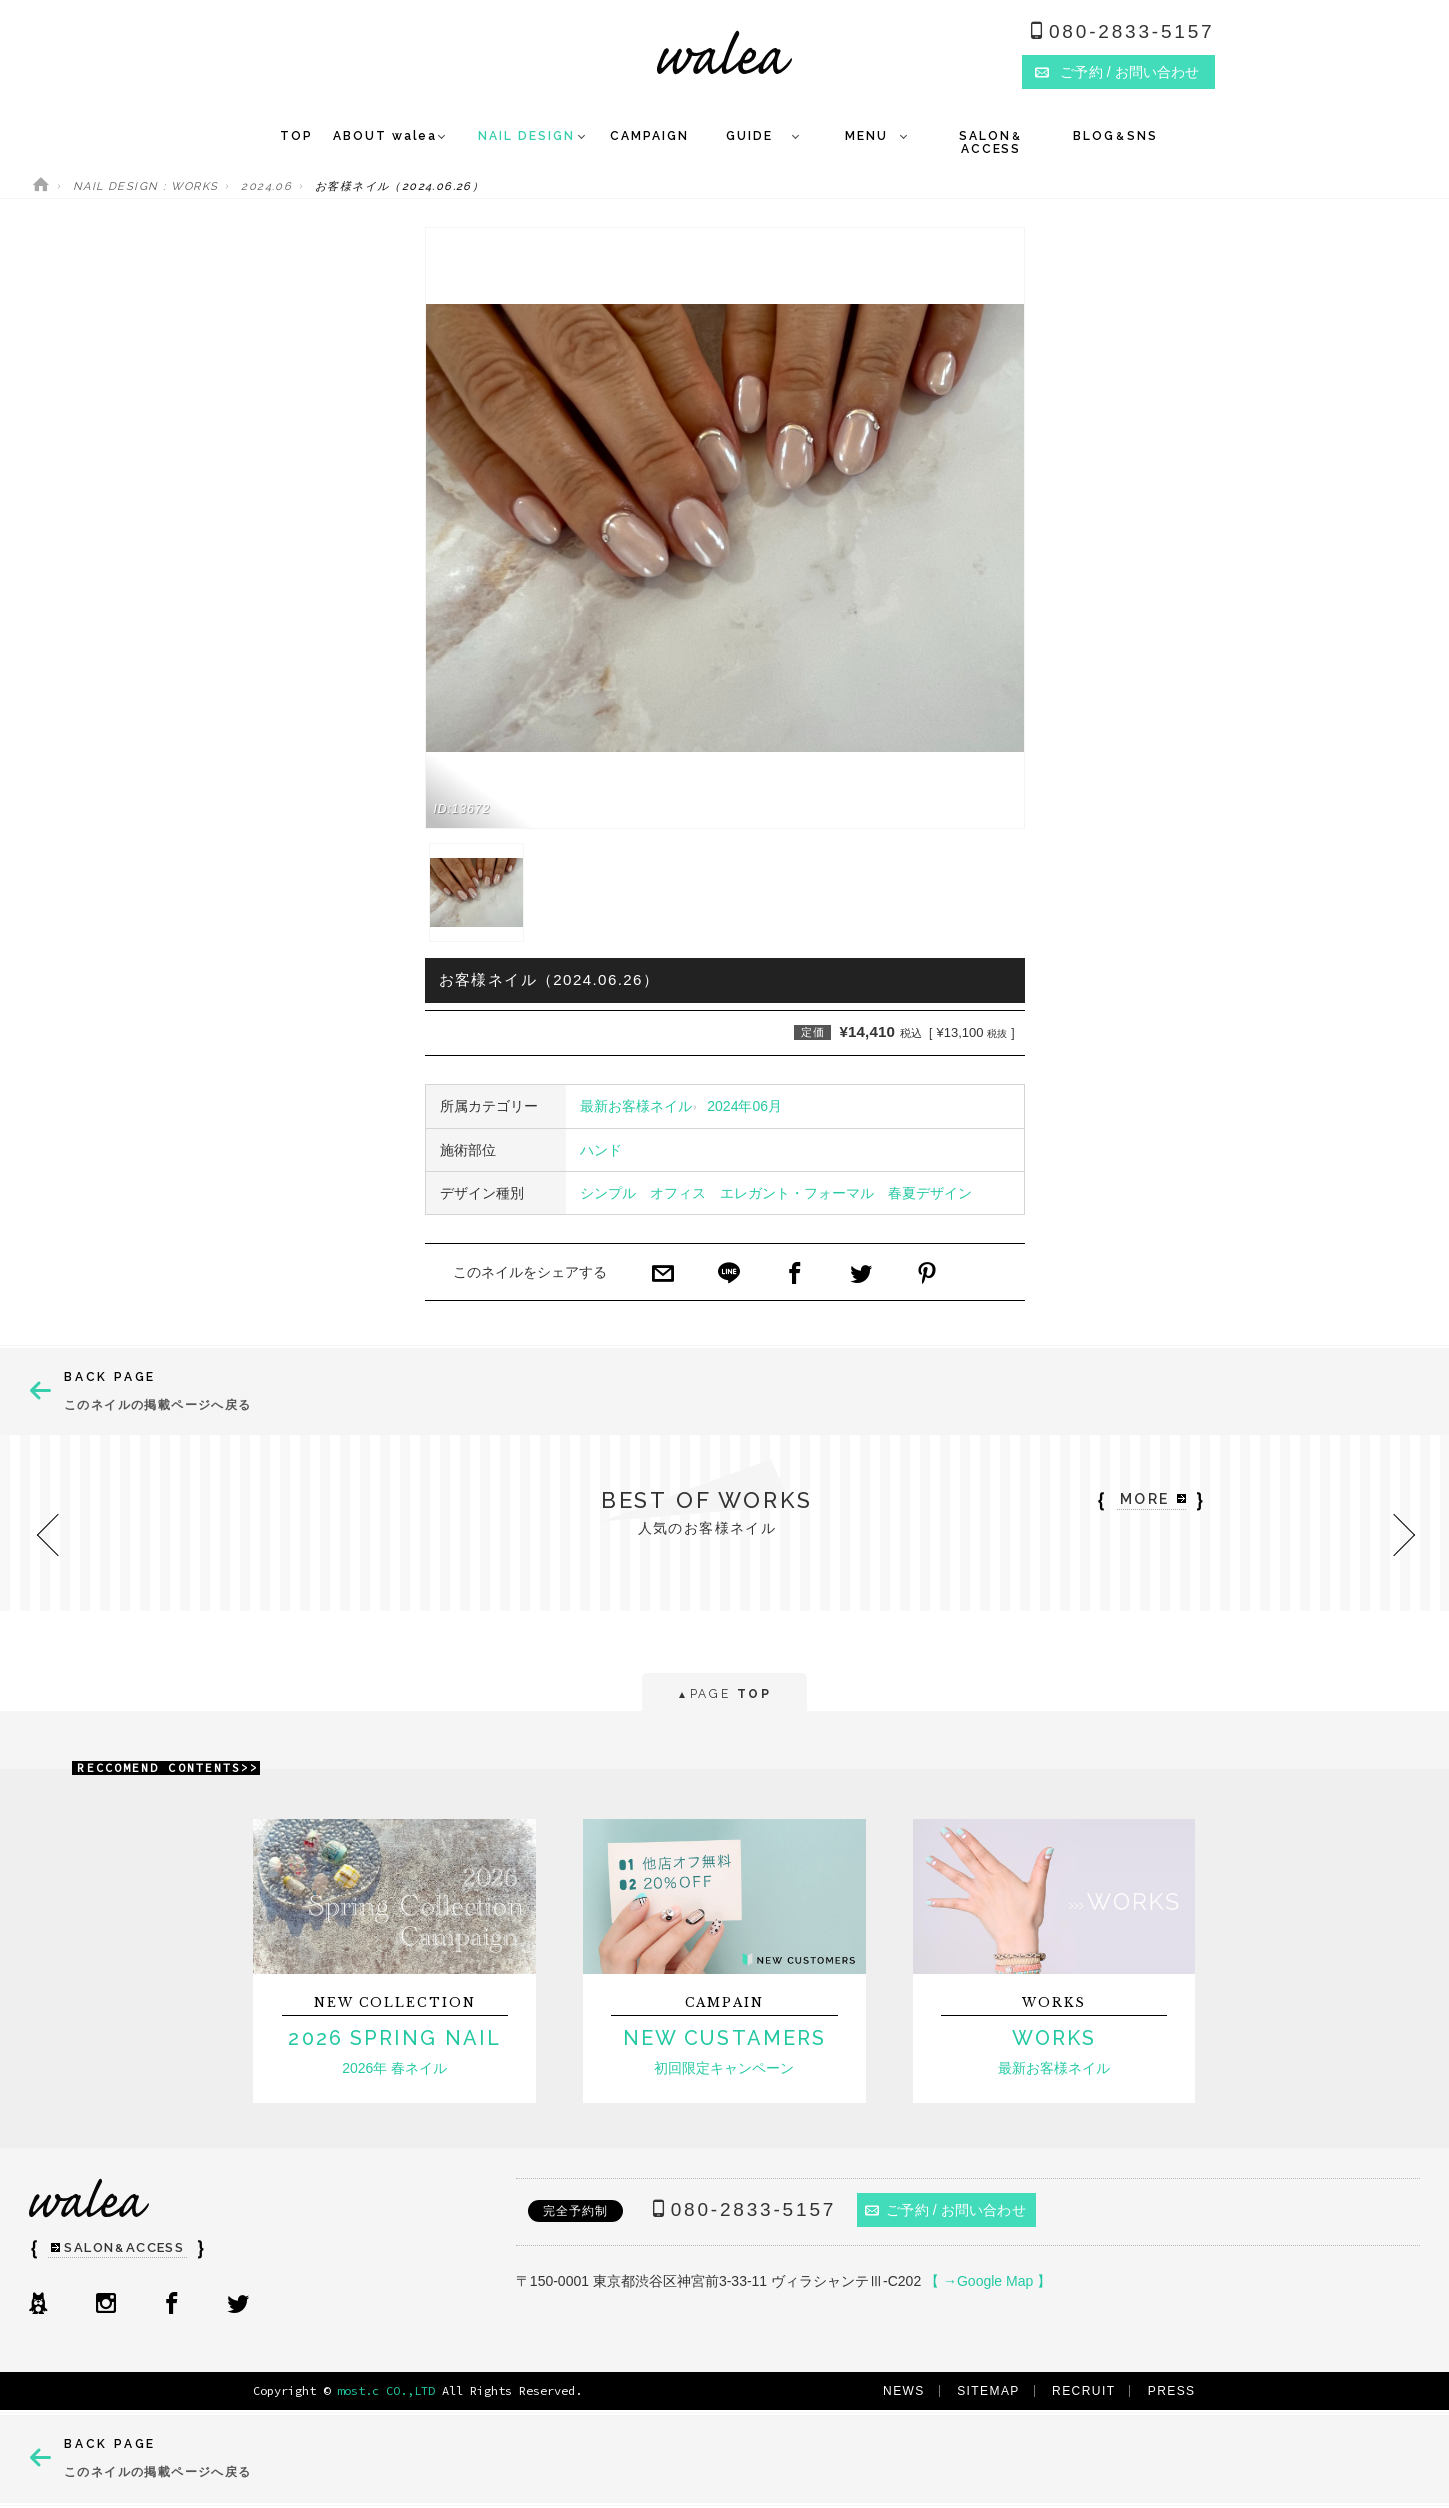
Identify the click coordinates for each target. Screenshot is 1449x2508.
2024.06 (266, 186)
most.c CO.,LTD (386, 2390)
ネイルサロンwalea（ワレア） (724, 52)
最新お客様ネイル (636, 1106)
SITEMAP (988, 2391)
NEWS (904, 2391)
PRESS (1172, 2391)
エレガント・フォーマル (797, 1193)
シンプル (608, 1193)
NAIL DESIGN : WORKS (146, 186)
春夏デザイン (930, 1193)
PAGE (724, 1695)
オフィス (678, 1193)
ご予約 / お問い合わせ (945, 2210)
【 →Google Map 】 (988, 2281)
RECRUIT (1083, 2391)
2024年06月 (744, 1106)
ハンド (601, 1150)
